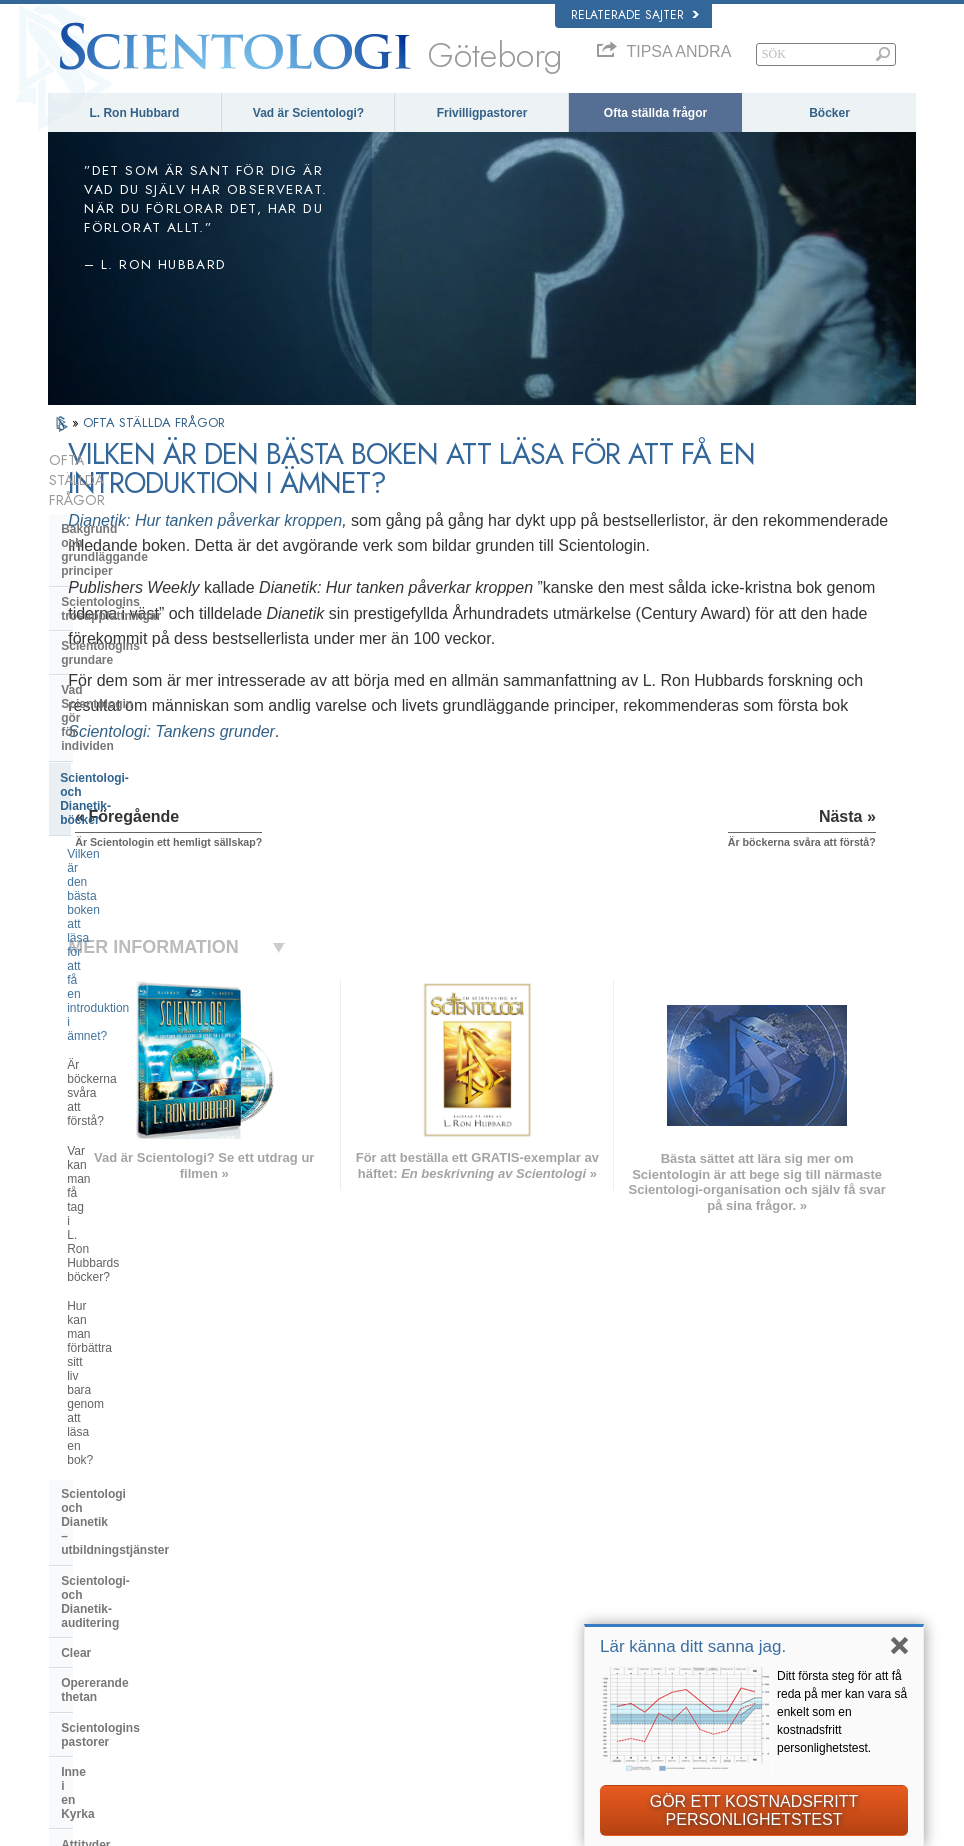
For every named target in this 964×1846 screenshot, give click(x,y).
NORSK (253, 1524)
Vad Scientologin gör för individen (158, 594)
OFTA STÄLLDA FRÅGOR (154, 422)
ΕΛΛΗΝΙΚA (262, 1602)
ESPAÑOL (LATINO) (284, 1563)
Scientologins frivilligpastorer (757, 1606)
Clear (76, 913)
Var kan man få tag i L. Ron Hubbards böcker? (139, 740)
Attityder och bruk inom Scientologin (128, 1042)
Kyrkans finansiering (120, 1245)
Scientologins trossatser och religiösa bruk (542, 1516)
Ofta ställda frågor (655, 113)
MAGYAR (257, 1505)
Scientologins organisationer (143, 1109)
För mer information (499, 1639)
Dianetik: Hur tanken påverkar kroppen (425, 520)
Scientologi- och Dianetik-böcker (153, 626)
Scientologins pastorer (126, 974)
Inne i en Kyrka (103, 1004)
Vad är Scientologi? (308, 113)
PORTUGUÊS (268, 1640)
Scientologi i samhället (126, 1275)
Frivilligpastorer (482, 113)
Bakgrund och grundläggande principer (146, 496)
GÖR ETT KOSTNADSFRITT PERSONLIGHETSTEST (754, 1810)
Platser (468, 1678)
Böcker (829, 113)
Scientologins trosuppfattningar (152, 534)
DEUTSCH (84, 1683)
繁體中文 (80, 1644)
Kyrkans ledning (107, 1140)
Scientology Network (738, 1529)
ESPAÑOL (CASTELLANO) (301, 1582)
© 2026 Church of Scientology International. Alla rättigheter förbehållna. (221, 1825)
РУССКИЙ (84, 1625)
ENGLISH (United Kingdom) (126, 1524)
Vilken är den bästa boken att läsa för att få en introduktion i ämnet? (157, 667)
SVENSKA (260, 1544)
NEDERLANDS (95, 1664)
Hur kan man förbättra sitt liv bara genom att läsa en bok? (155, 783)
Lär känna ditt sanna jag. (693, 1646)
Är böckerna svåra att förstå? (144, 703)
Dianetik (708, 1509)
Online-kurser (484, 1620)
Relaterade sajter (635, 15)
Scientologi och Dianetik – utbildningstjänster (135, 831)
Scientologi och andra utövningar (156, 1079)
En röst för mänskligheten (513, 1543)
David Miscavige (728, 1567)
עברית (76, 1584)
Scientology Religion (738, 1548)
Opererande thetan (114, 943)
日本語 (74, 1606)
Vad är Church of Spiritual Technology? (134, 1207)
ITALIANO (258, 1621)
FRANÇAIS (86, 1563)
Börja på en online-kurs (744, 1587)
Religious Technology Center (143, 1170)
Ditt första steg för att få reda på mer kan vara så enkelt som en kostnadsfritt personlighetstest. (842, 1712)
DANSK (77, 1544)
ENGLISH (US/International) (127, 1505)
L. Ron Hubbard (134, 113)
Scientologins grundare (128, 564)
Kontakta (472, 1659)
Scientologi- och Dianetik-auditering (134, 876)
